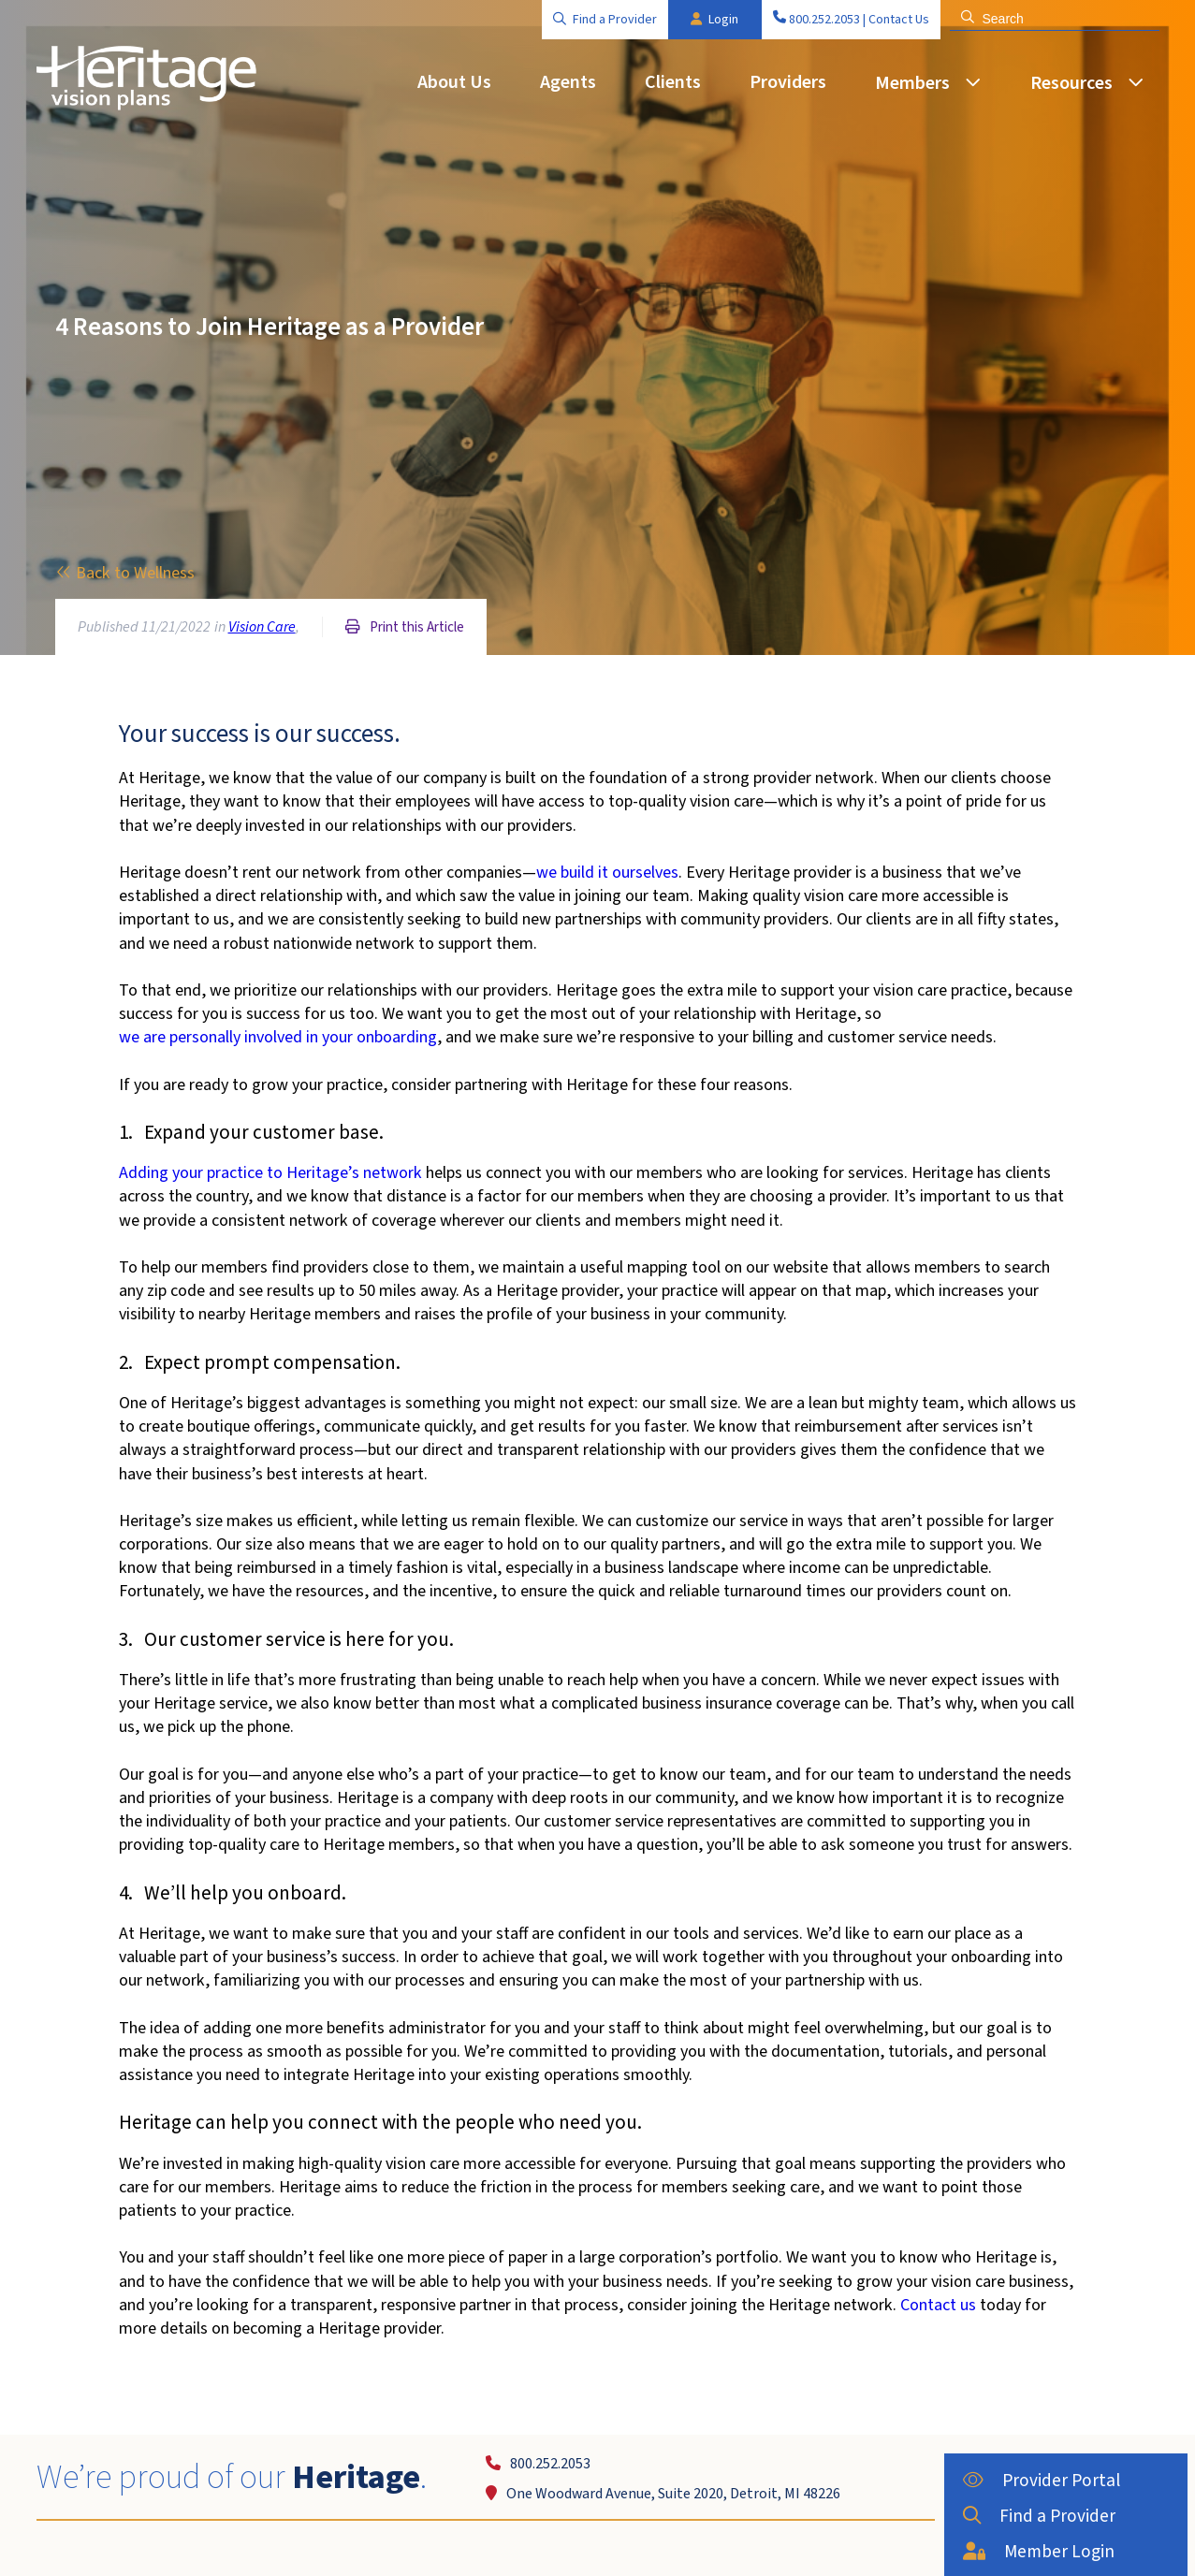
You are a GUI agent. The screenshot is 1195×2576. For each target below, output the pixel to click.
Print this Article (404, 627)
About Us (454, 82)
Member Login (1029, 2544)
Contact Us (898, 19)
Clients (673, 82)
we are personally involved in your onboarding (278, 1037)
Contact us (938, 2305)
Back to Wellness (125, 573)
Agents (568, 82)
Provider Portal (1031, 2479)
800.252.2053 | (819, 19)
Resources (1071, 83)
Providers (788, 82)
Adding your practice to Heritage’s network (270, 1173)
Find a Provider (605, 19)
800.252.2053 (538, 2463)
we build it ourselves (607, 872)
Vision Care (262, 627)
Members (912, 83)
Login (714, 19)
